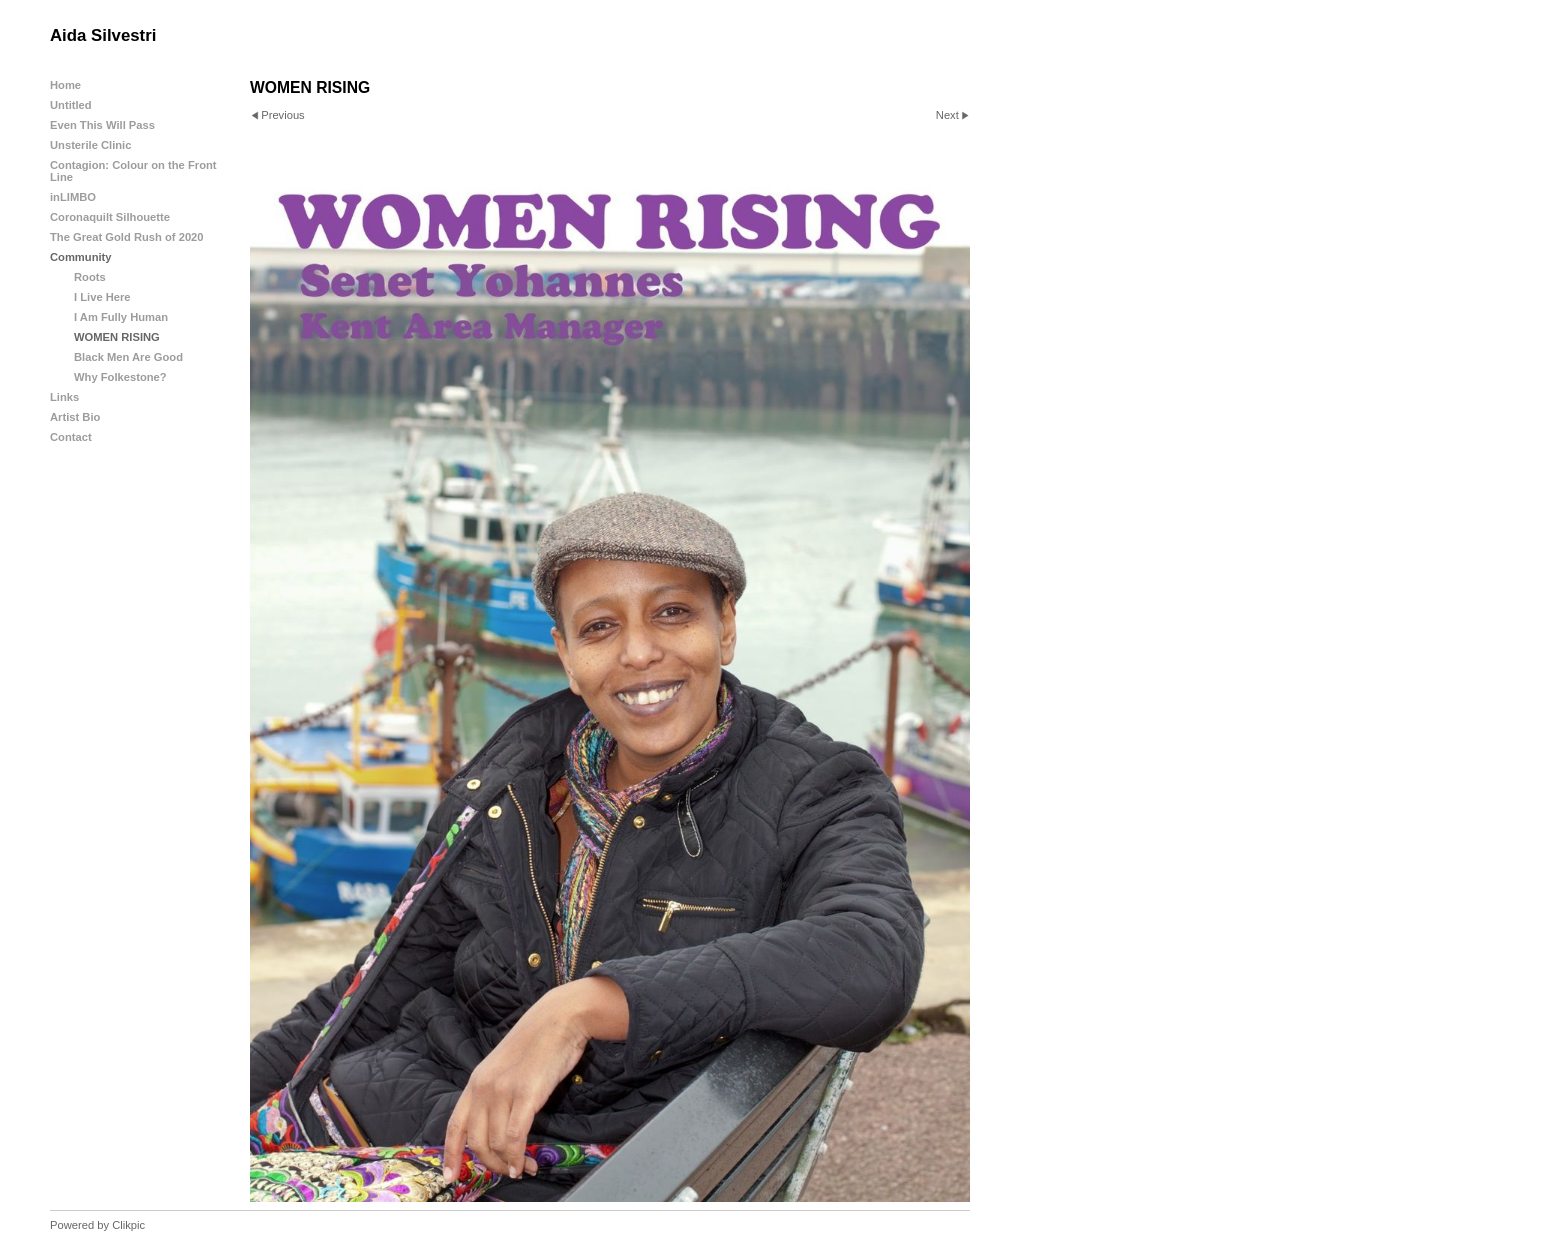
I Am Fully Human (121, 317)
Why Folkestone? (120, 377)
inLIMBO (73, 197)
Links (64, 397)
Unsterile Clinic (90, 145)
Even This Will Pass (102, 125)
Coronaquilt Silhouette (110, 217)
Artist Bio (75, 417)
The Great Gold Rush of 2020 (127, 237)
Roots (90, 277)
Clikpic (128, 1225)
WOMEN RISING (117, 337)
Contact (71, 437)
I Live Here (102, 297)
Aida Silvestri (103, 35)
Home (65, 85)
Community (81, 257)
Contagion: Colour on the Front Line (133, 171)
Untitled (71, 105)
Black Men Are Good (128, 357)
